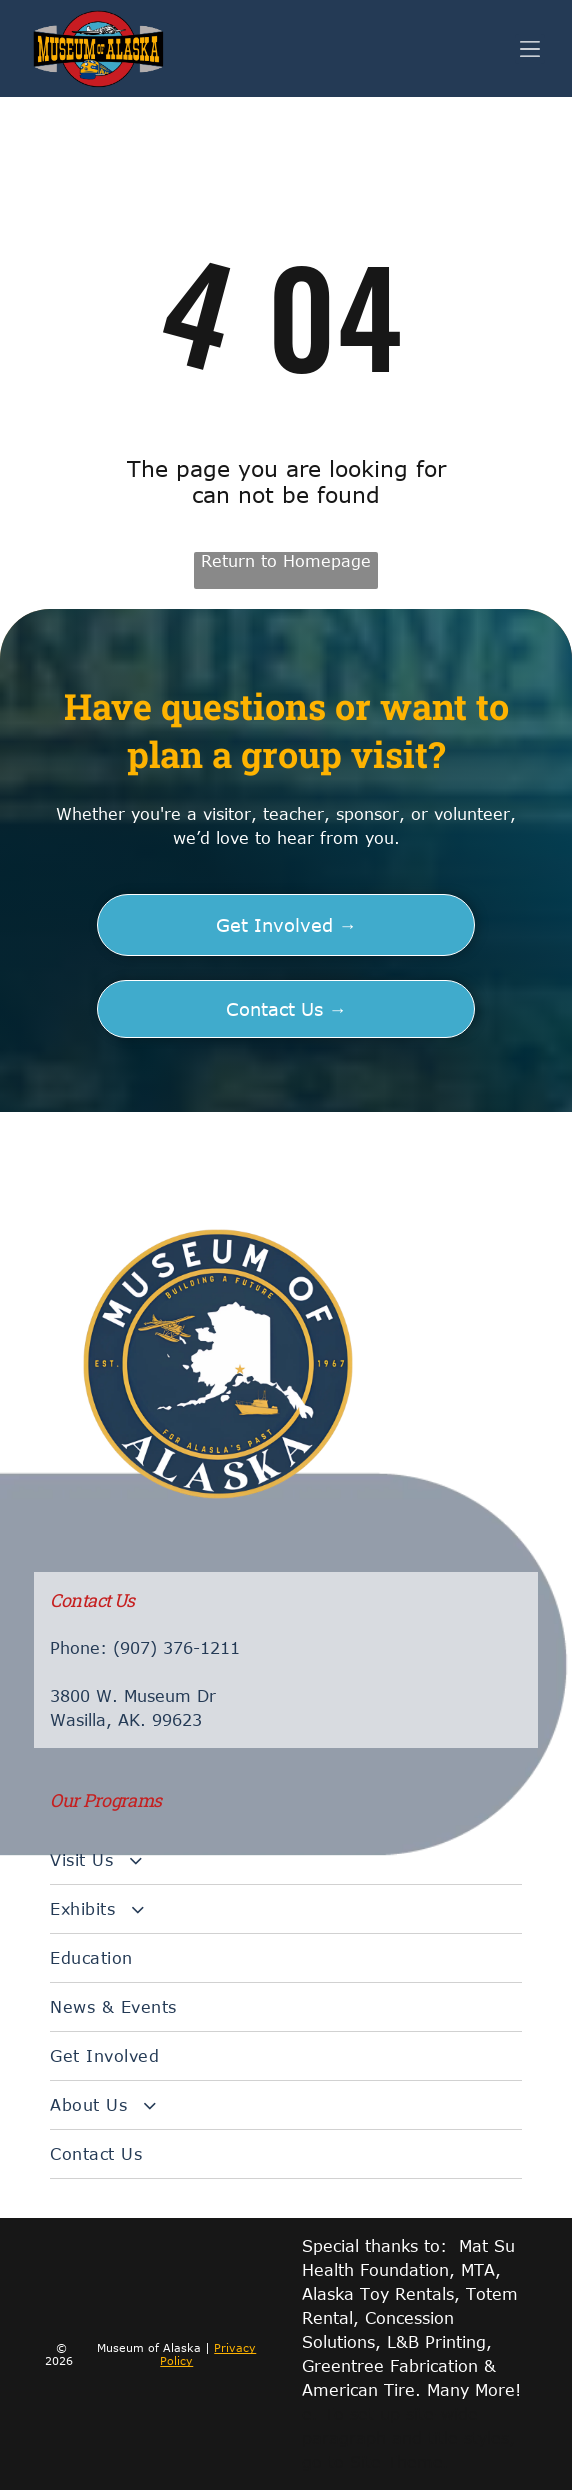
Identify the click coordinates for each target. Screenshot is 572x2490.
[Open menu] (530, 49)
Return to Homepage (286, 561)
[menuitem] (285, 1860)
